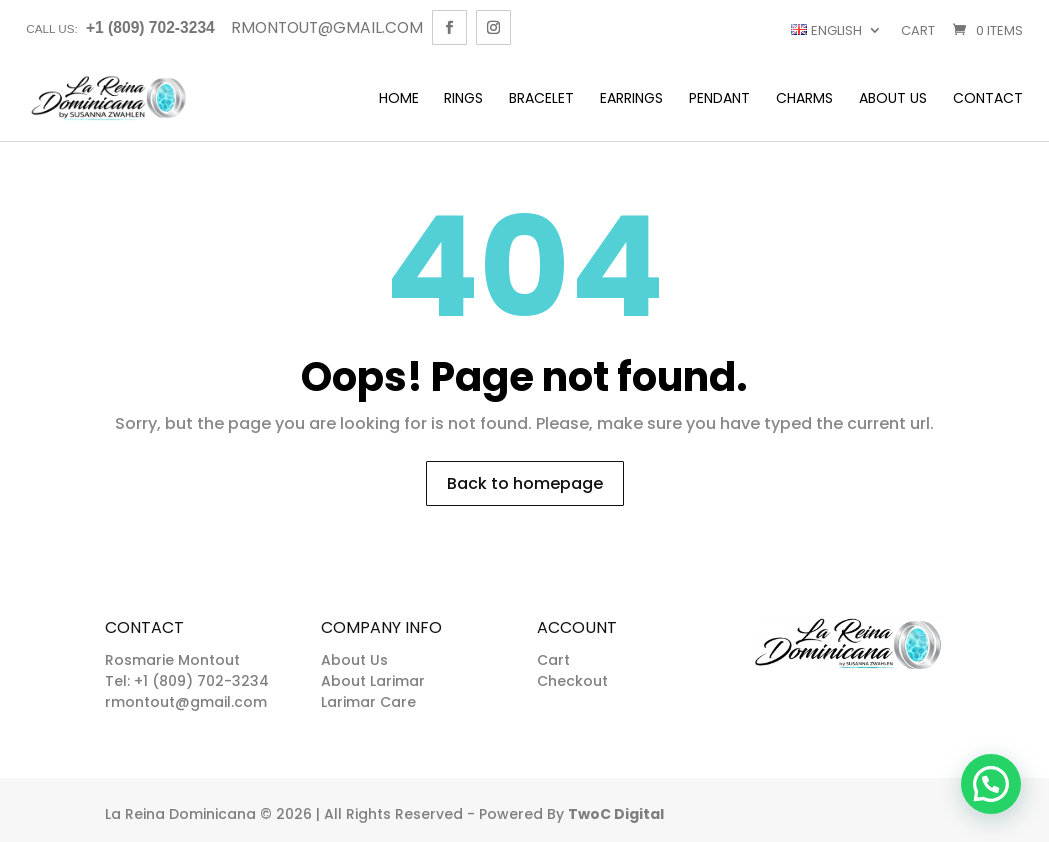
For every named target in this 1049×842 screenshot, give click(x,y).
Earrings (631, 99)
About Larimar (373, 681)
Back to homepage (525, 483)
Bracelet (541, 99)
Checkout (572, 681)
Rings (463, 99)
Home (399, 99)
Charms (804, 99)
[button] (991, 784)
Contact (988, 99)
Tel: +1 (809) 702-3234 (187, 681)
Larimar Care (368, 702)
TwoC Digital (616, 814)
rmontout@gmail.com (186, 702)
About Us (893, 99)
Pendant (719, 99)
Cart (918, 30)
